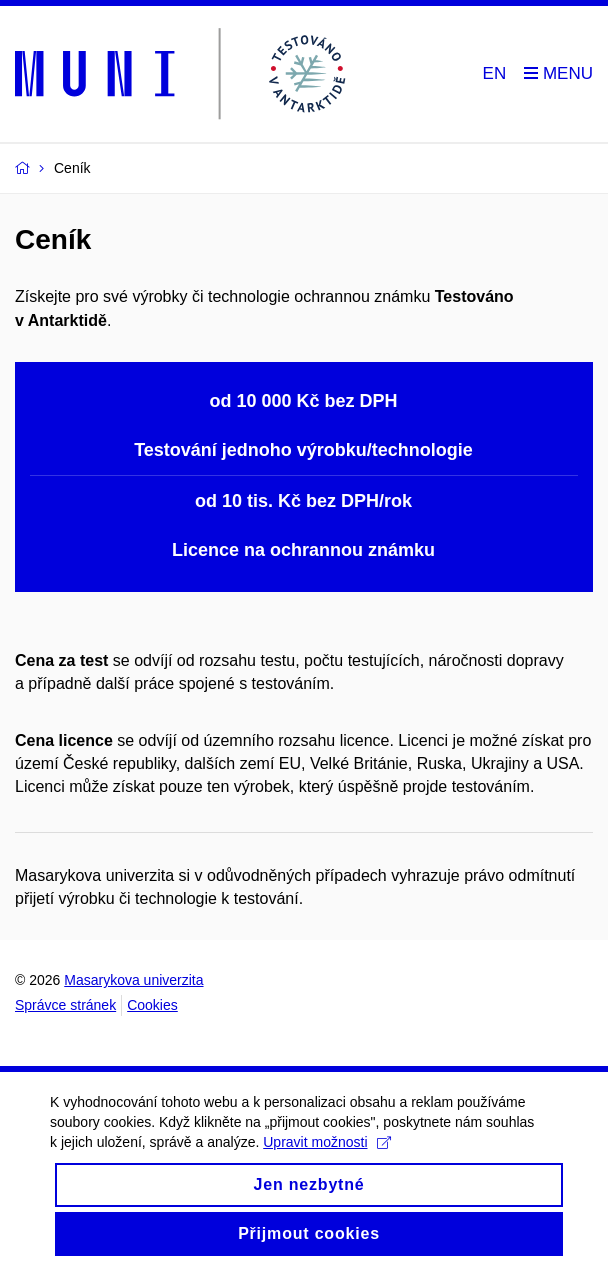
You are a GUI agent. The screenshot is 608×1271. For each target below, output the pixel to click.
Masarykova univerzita (133, 980)
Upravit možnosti (326, 1159)
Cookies (152, 1005)
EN (495, 73)
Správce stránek (65, 1005)
